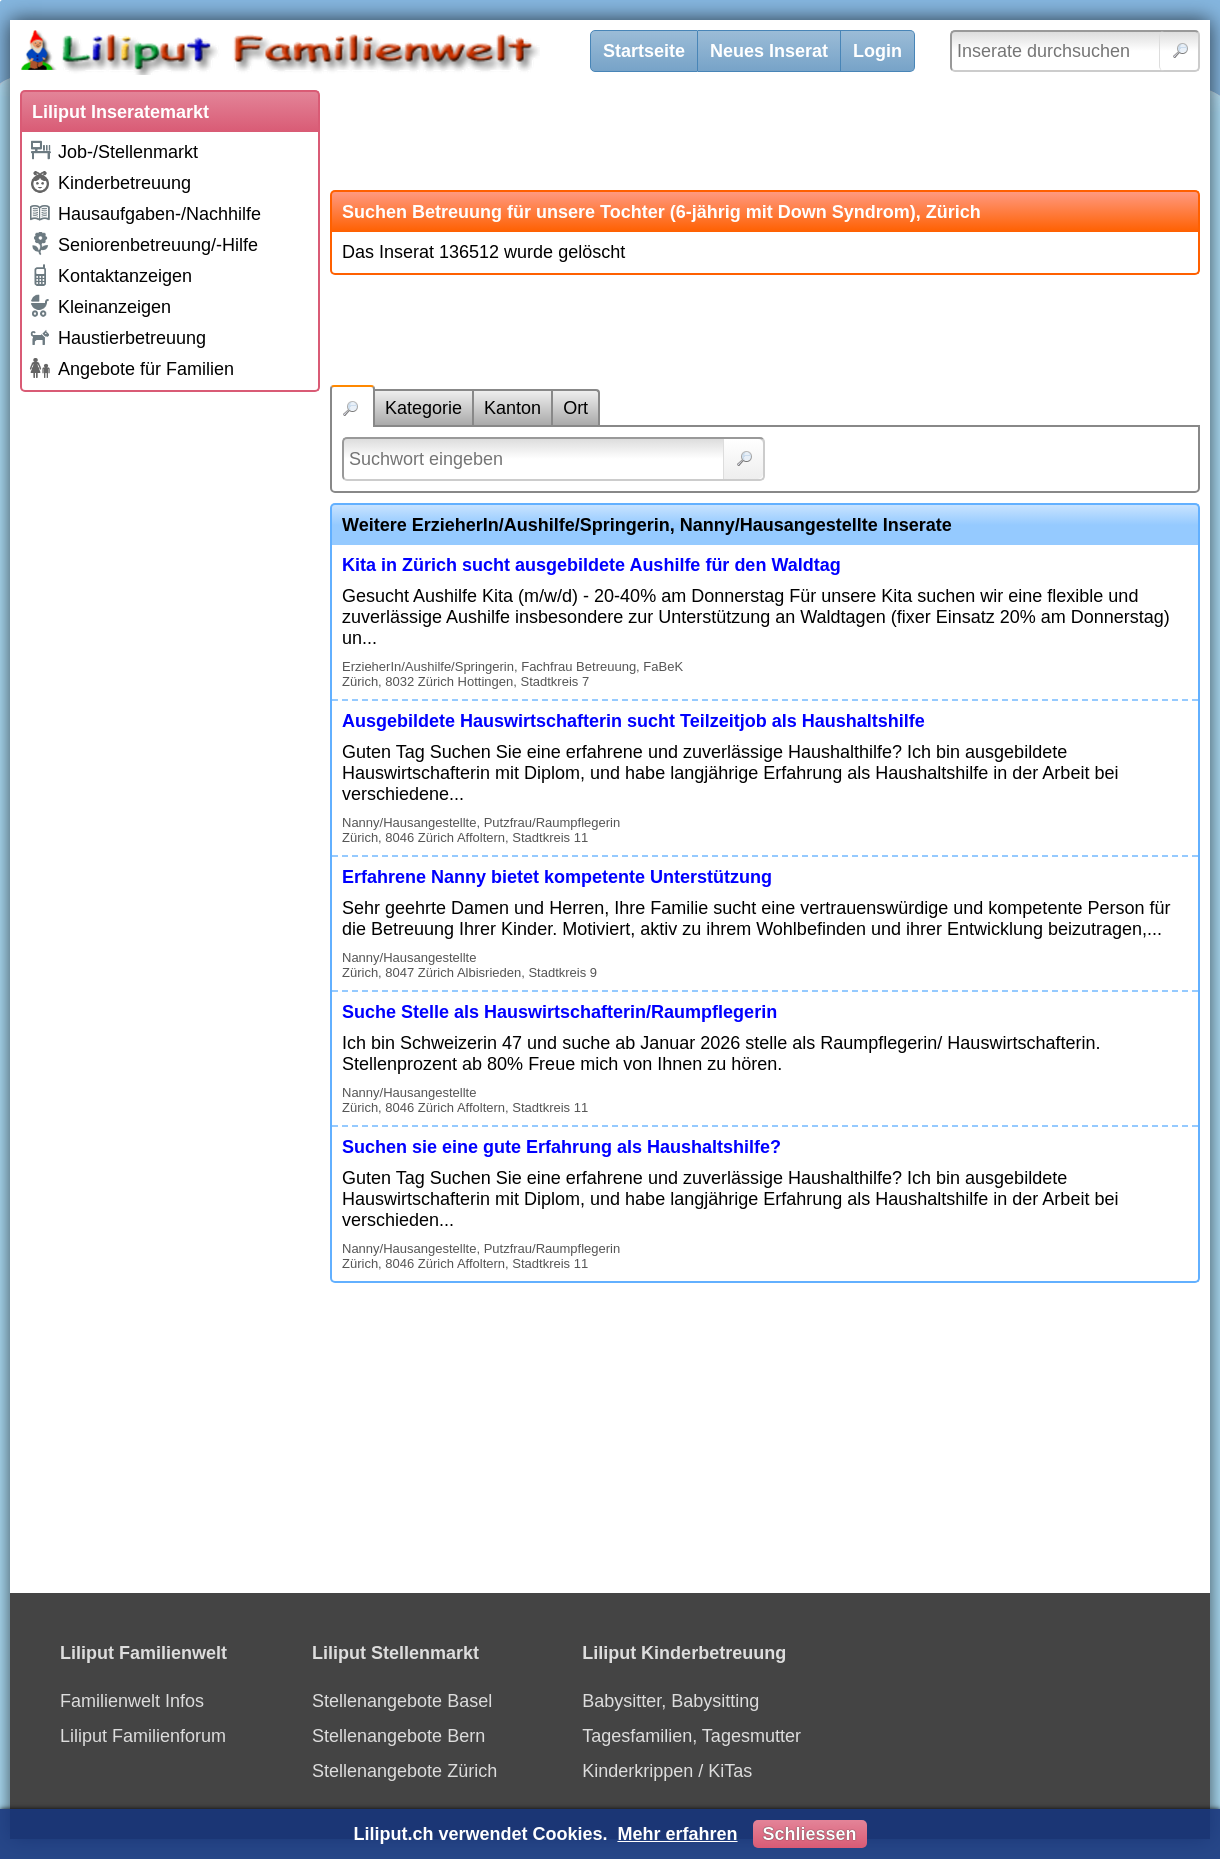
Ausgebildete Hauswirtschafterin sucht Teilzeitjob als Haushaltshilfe (633, 721)
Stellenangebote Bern (398, 1736)
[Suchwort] (553, 459)
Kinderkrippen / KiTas (667, 1771)
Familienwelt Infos (132, 1701)
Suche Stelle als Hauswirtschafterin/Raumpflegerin (559, 1012)
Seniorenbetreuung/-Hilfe (143, 244)
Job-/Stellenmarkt (113, 150)
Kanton (512, 408)
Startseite (644, 51)
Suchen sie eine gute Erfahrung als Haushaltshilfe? (561, 1147)
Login (877, 51)
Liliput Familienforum (143, 1736)
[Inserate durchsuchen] (1075, 51)
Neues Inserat (769, 51)
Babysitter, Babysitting (670, 1701)
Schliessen (810, 1834)
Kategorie (423, 408)
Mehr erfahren (677, 1834)
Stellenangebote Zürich (404, 1771)
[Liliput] (315, 55)
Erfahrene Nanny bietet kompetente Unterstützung (557, 877)
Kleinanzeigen (99, 306)
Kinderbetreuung (109, 182)
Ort (575, 408)
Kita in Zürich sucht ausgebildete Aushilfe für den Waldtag (591, 565)
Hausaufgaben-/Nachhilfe (144, 212)
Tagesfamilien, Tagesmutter (691, 1736)
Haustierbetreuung (117, 336)
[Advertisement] (170, 702)
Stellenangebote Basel (402, 1701)
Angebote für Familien (131, 368)
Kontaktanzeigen (110, 275)
